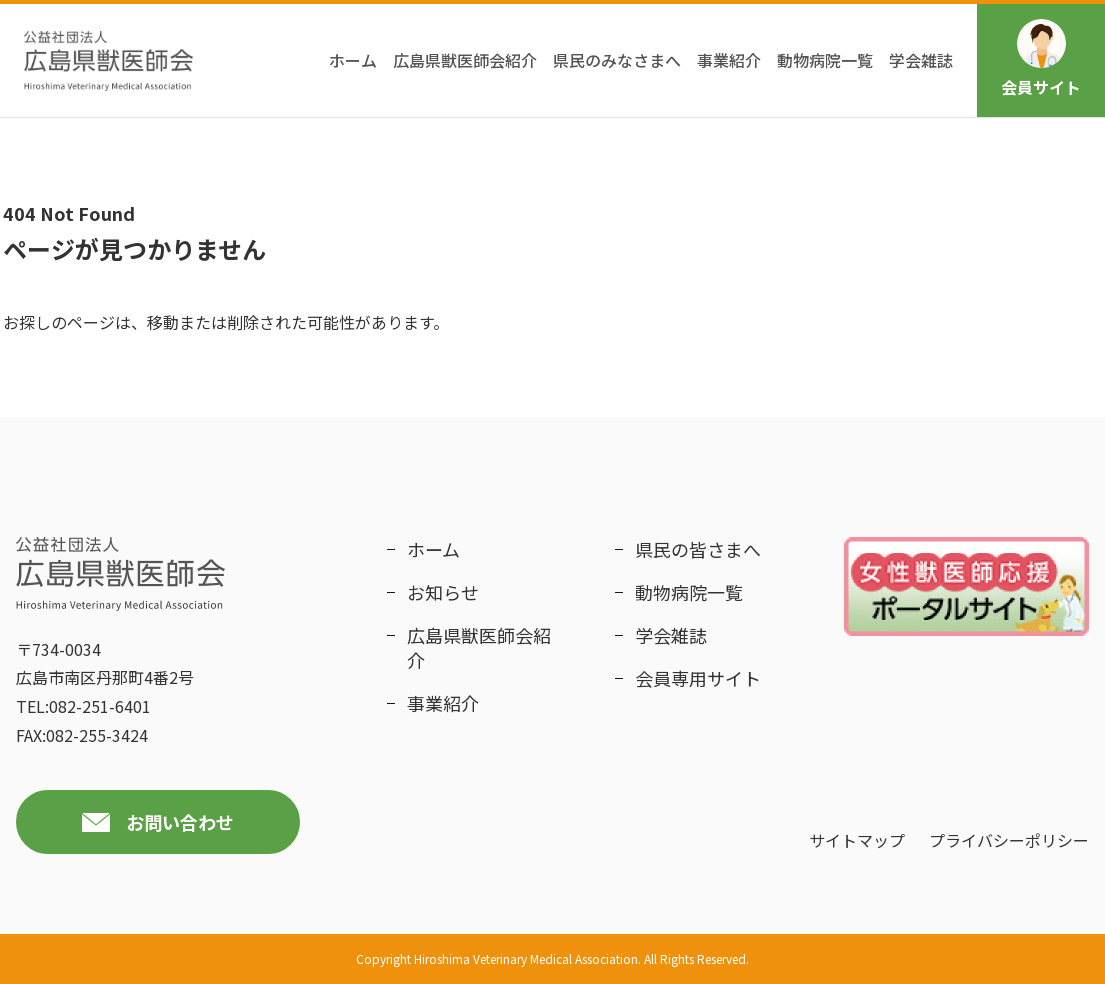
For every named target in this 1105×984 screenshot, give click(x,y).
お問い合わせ (180, 822)
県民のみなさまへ (617, 60)
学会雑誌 (921, 60)
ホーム (353, 60)
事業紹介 (729, 60)
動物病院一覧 (825, 60)
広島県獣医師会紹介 (465, 60)
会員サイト (1041, 59)
